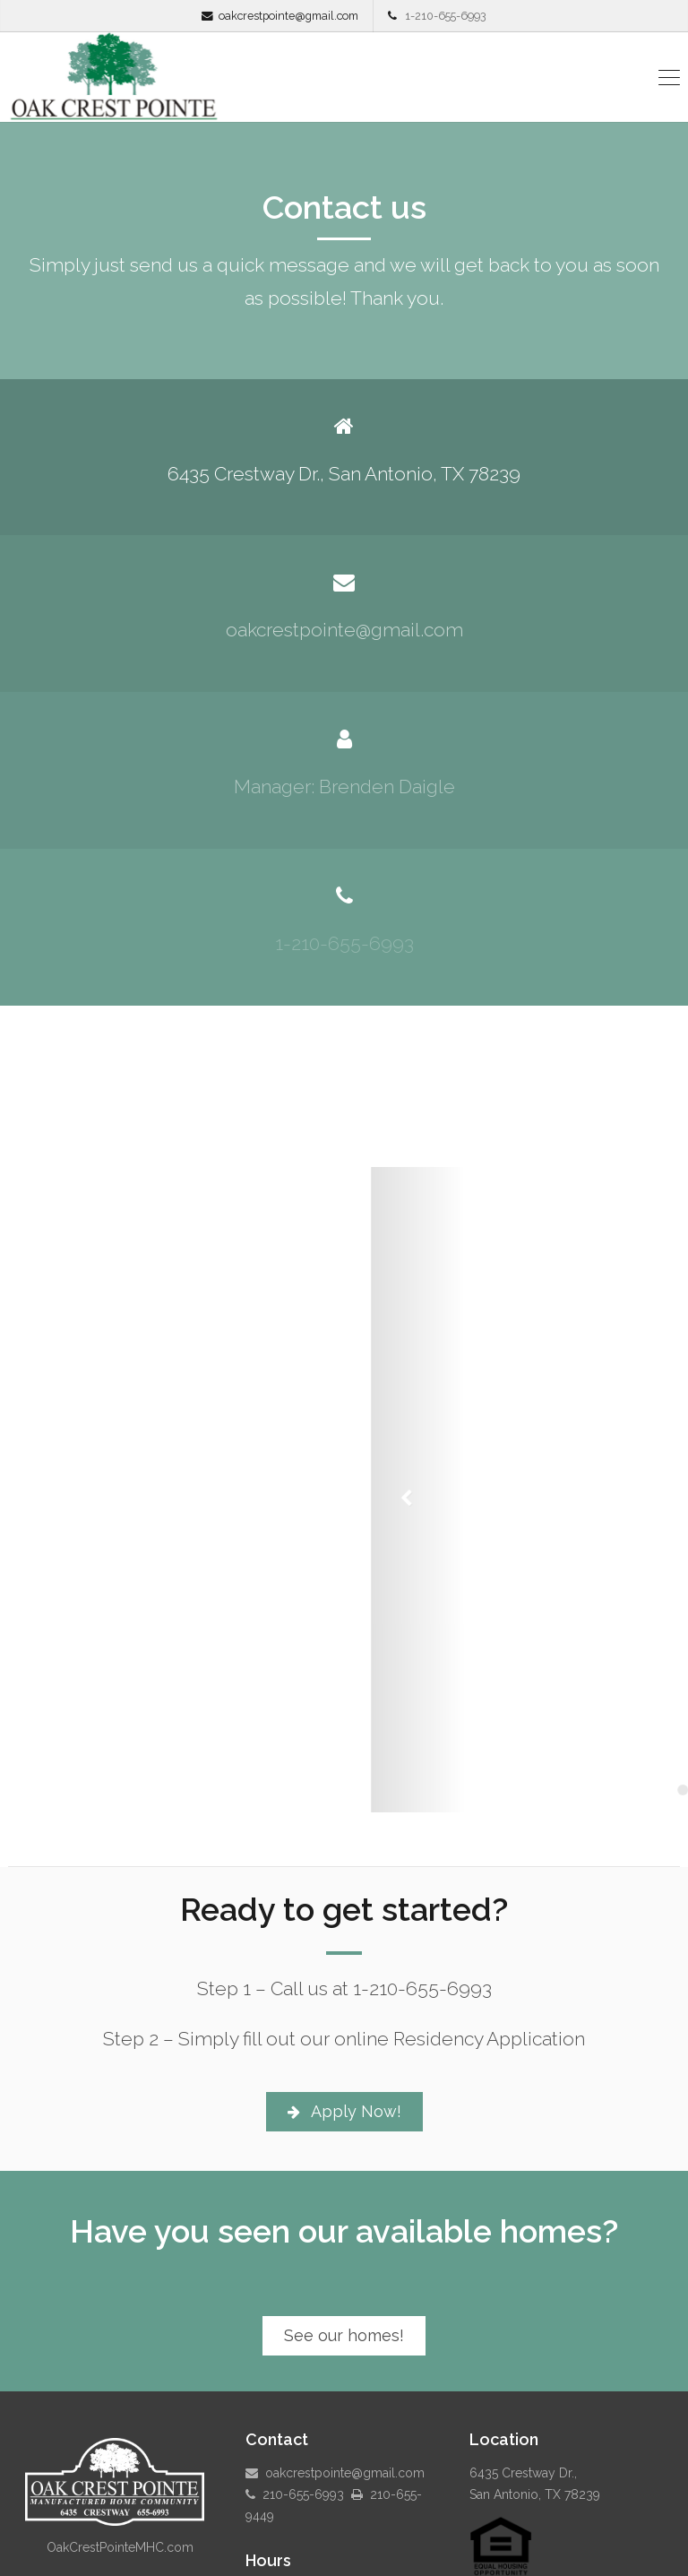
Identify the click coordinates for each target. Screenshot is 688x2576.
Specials (536, 2525)
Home (375, 2525)
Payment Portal (473, 2554)
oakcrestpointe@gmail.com (288, 15)
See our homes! (344, 2168)
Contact (550, 2554)
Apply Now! (344, 1944)
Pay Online (395, 2554)
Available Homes (453, 2525)
